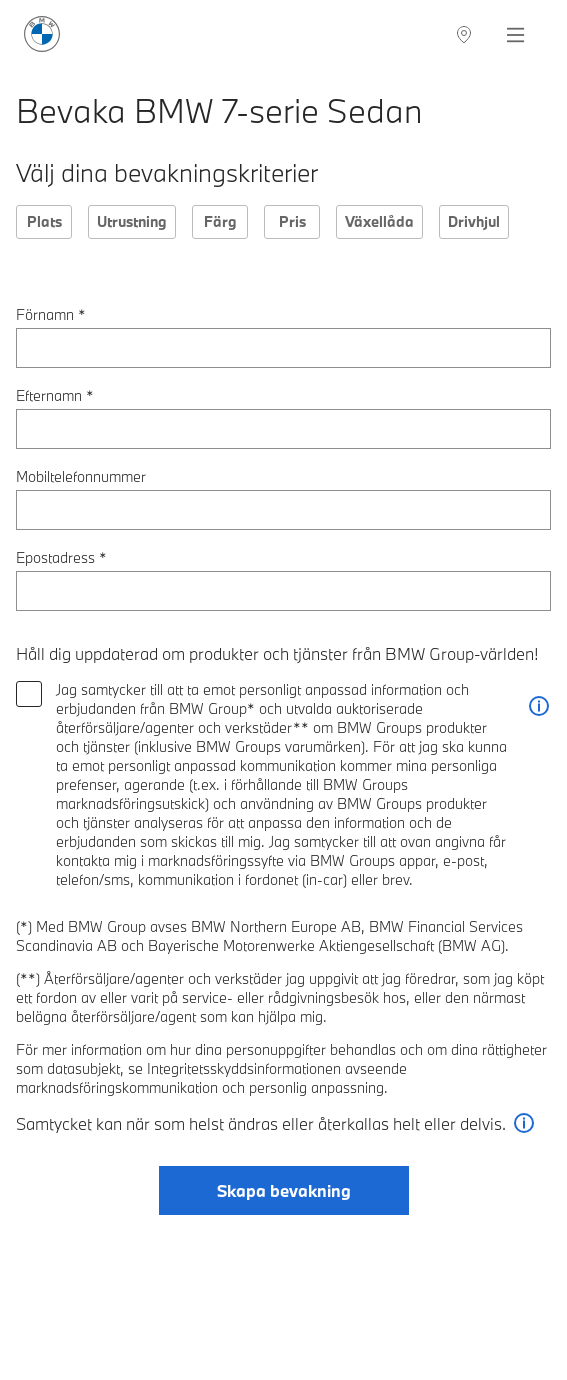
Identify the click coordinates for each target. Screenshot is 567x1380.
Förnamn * (51, 314)
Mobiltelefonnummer (81, 476)
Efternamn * (55, 395)
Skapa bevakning (284, 1190)
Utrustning (132, 221)
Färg (220, 221)
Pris (292, 221)
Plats (44, 221)
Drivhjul (474, 221)
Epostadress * (61, 557)
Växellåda (379, 221)
